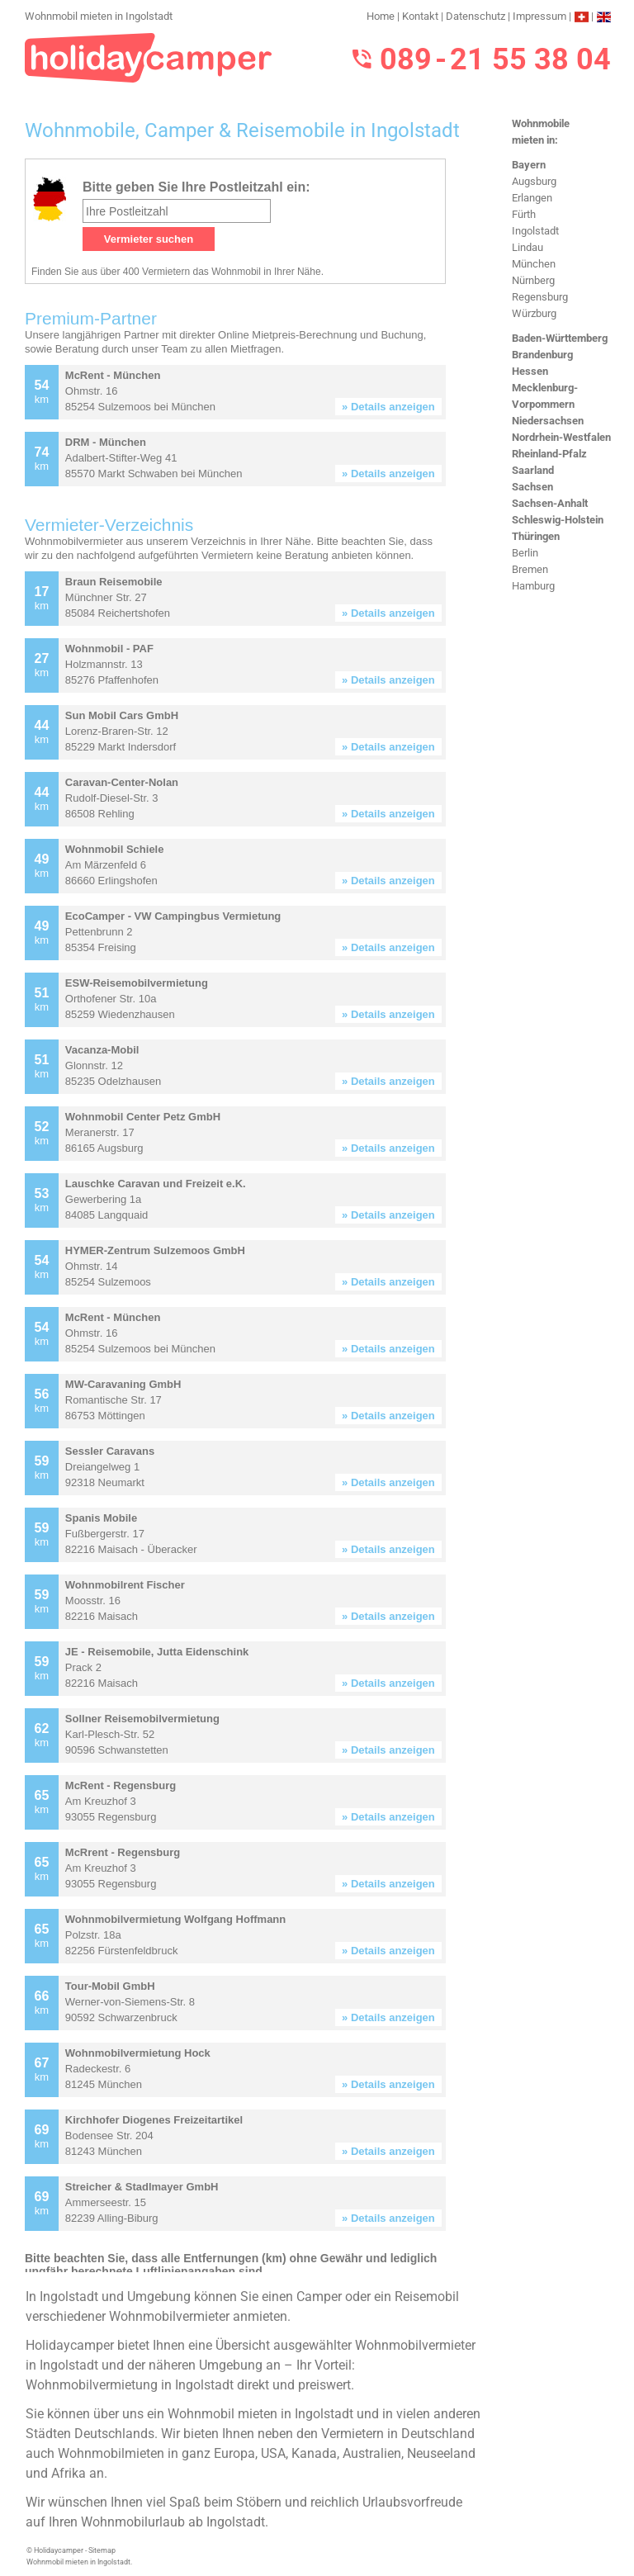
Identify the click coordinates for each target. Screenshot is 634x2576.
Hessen (530, 371)
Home (381, 16)
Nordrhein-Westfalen (561, 437)
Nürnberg (533, 280)
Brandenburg (542, 354)
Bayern (529, 165)
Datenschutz (475, 16)
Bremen (530, 569)
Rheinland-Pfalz (549, 453)
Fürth (524, 214)
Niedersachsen (548, 420)
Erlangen (532, 198)
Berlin (525, 553)
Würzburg (534, 313)
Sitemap (102, 2550)
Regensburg (540, 297)
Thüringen (536, 536)
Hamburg (533, 586)
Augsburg (534, 181)
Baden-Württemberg (560, 338)
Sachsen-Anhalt (550, 503)
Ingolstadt (535, 231)
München (534, 264)
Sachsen (532, 487)
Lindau (527, 247)
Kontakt (420, 16)
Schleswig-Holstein (557, 520)
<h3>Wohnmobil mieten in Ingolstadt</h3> (254, 1215)
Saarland (533, 470)
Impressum (539, 16)
